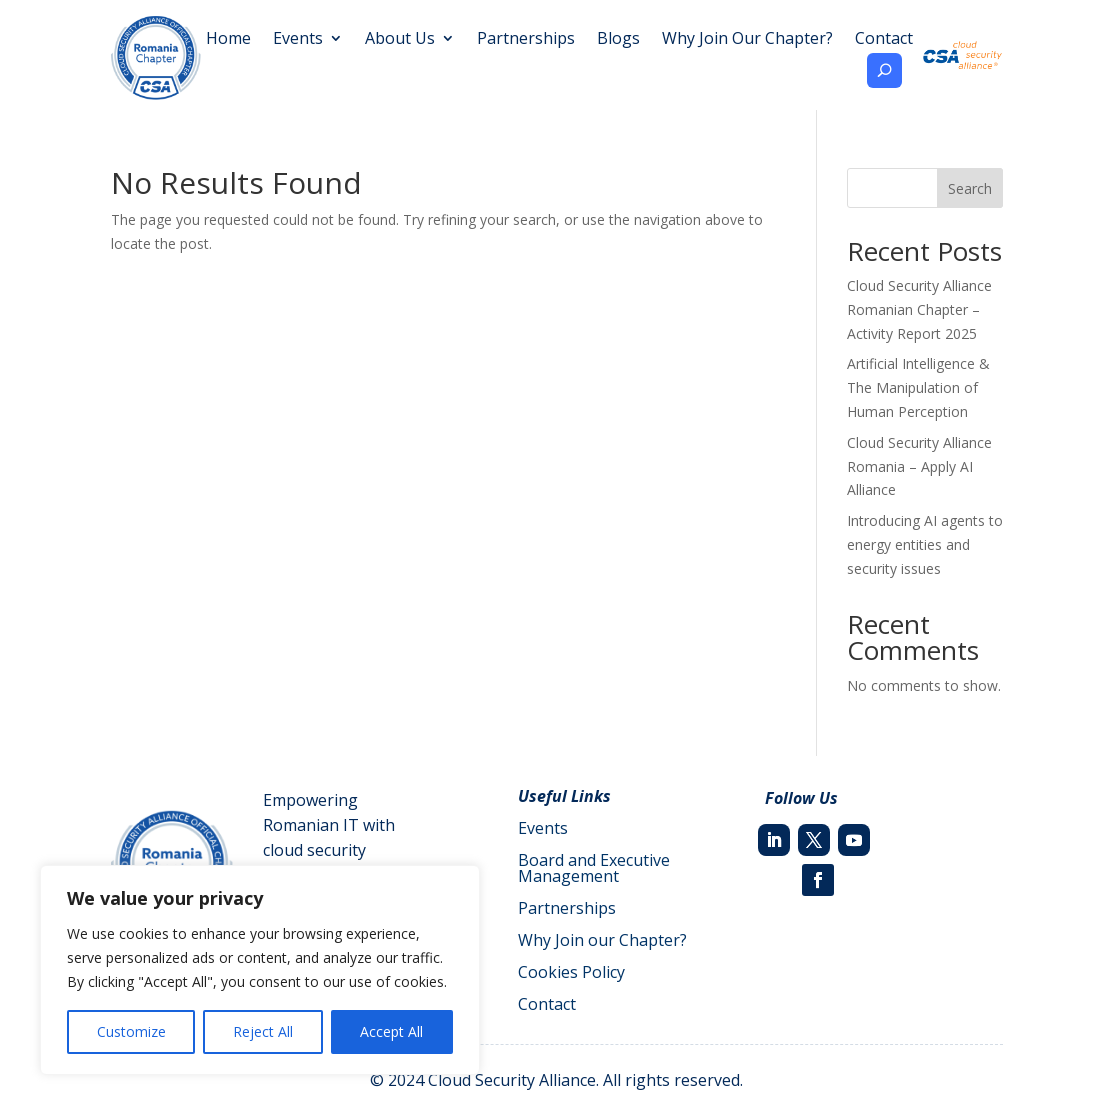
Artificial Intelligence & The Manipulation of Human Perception (918, 387)
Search (970, 188)
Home (228, 40)
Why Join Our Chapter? (747, 40)
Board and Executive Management (594, 868)
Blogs (618, 40)
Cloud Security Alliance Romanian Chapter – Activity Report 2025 (919, 309)
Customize (131, 1031)
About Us (400, 40)
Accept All (391, 1031)
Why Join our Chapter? (602, 940)
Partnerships (526, 40)
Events (298, 40)
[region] (260, 970)
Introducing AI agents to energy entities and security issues (925, 544)
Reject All (263, 1031)
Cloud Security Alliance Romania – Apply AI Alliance (919, 466)
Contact (884, 40)
